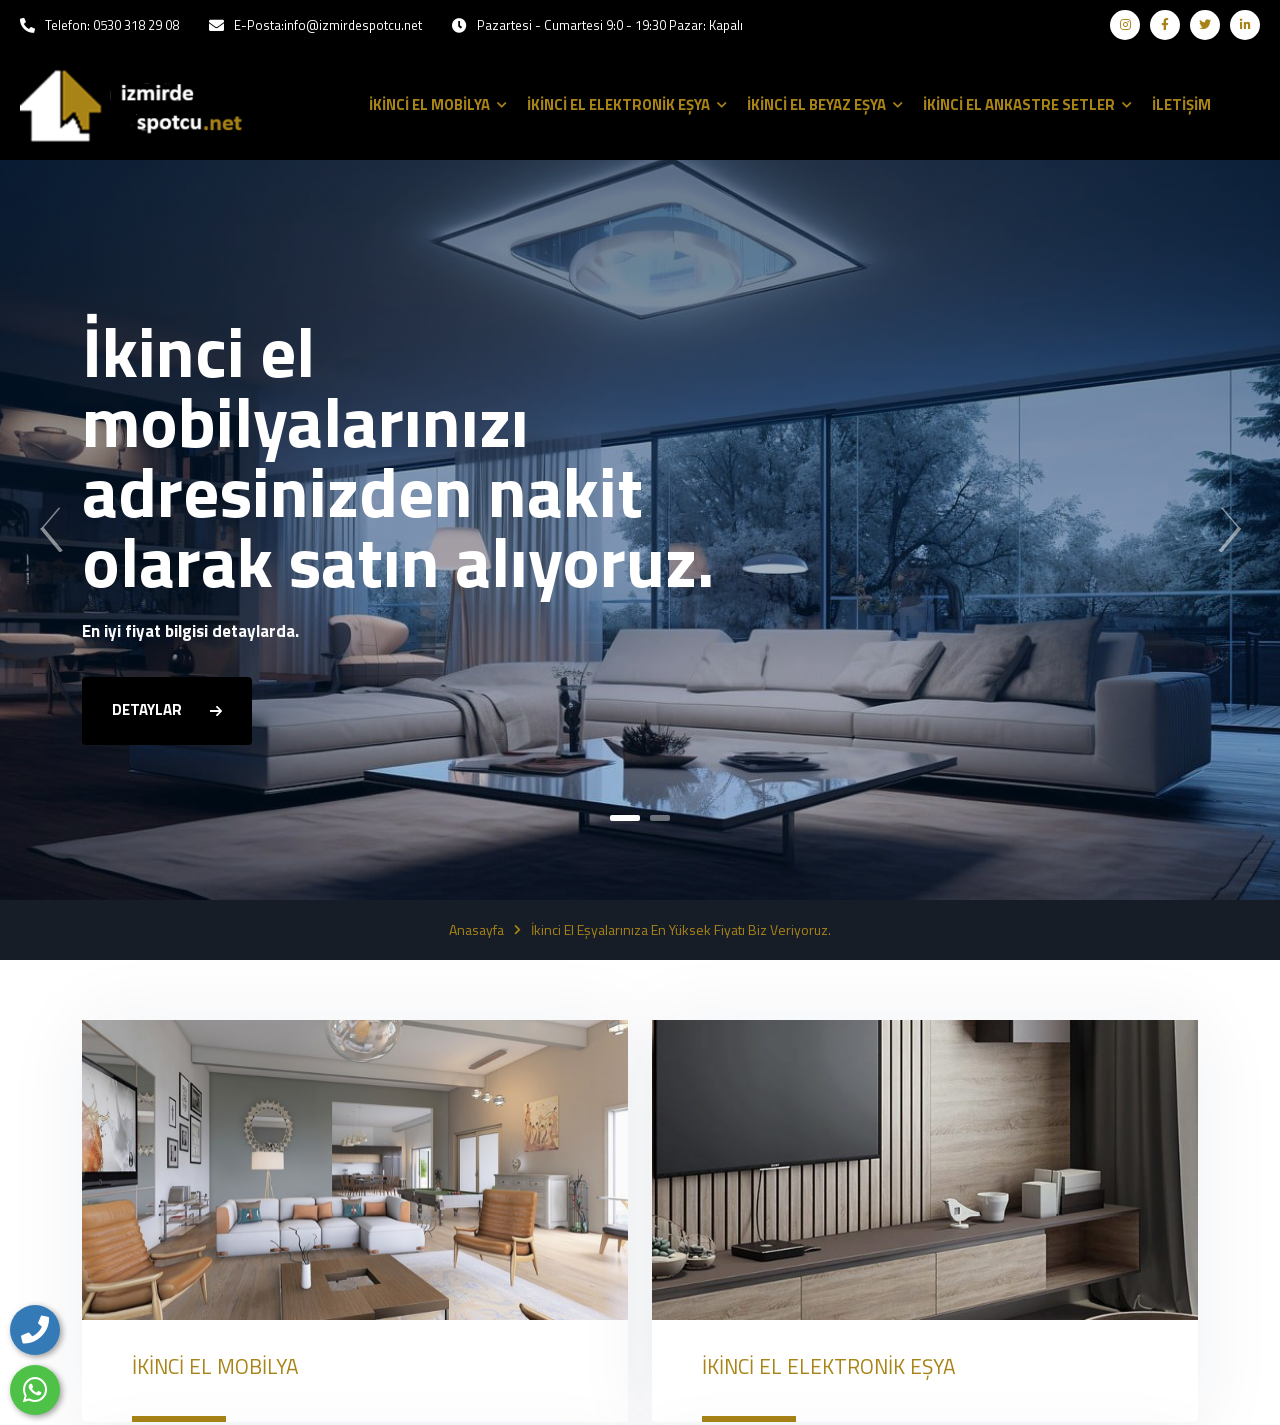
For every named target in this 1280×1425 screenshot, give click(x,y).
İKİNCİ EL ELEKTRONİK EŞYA (829, 1366)
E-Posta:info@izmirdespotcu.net (328, 25)
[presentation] (50, 530)
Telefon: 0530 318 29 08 (112, 25)
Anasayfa (476, 930)
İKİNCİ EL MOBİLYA (215, 1366)
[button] (625, 818)
